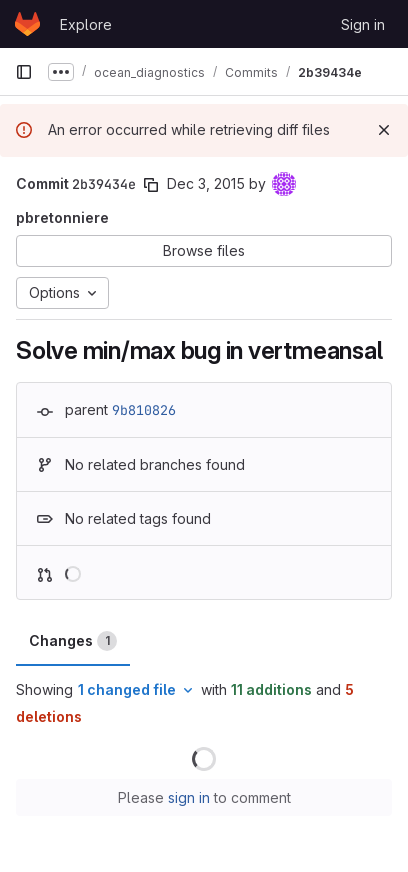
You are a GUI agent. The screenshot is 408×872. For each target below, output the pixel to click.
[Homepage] (27, 24)
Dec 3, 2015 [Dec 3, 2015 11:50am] (206, 183)
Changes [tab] (73, 641)
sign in (189, 797)
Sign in (363, 24)
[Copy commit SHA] (151, 185)
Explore (86, 24)
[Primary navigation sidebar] (24, 72)
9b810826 (144, 410)
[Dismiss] (384, 130)
